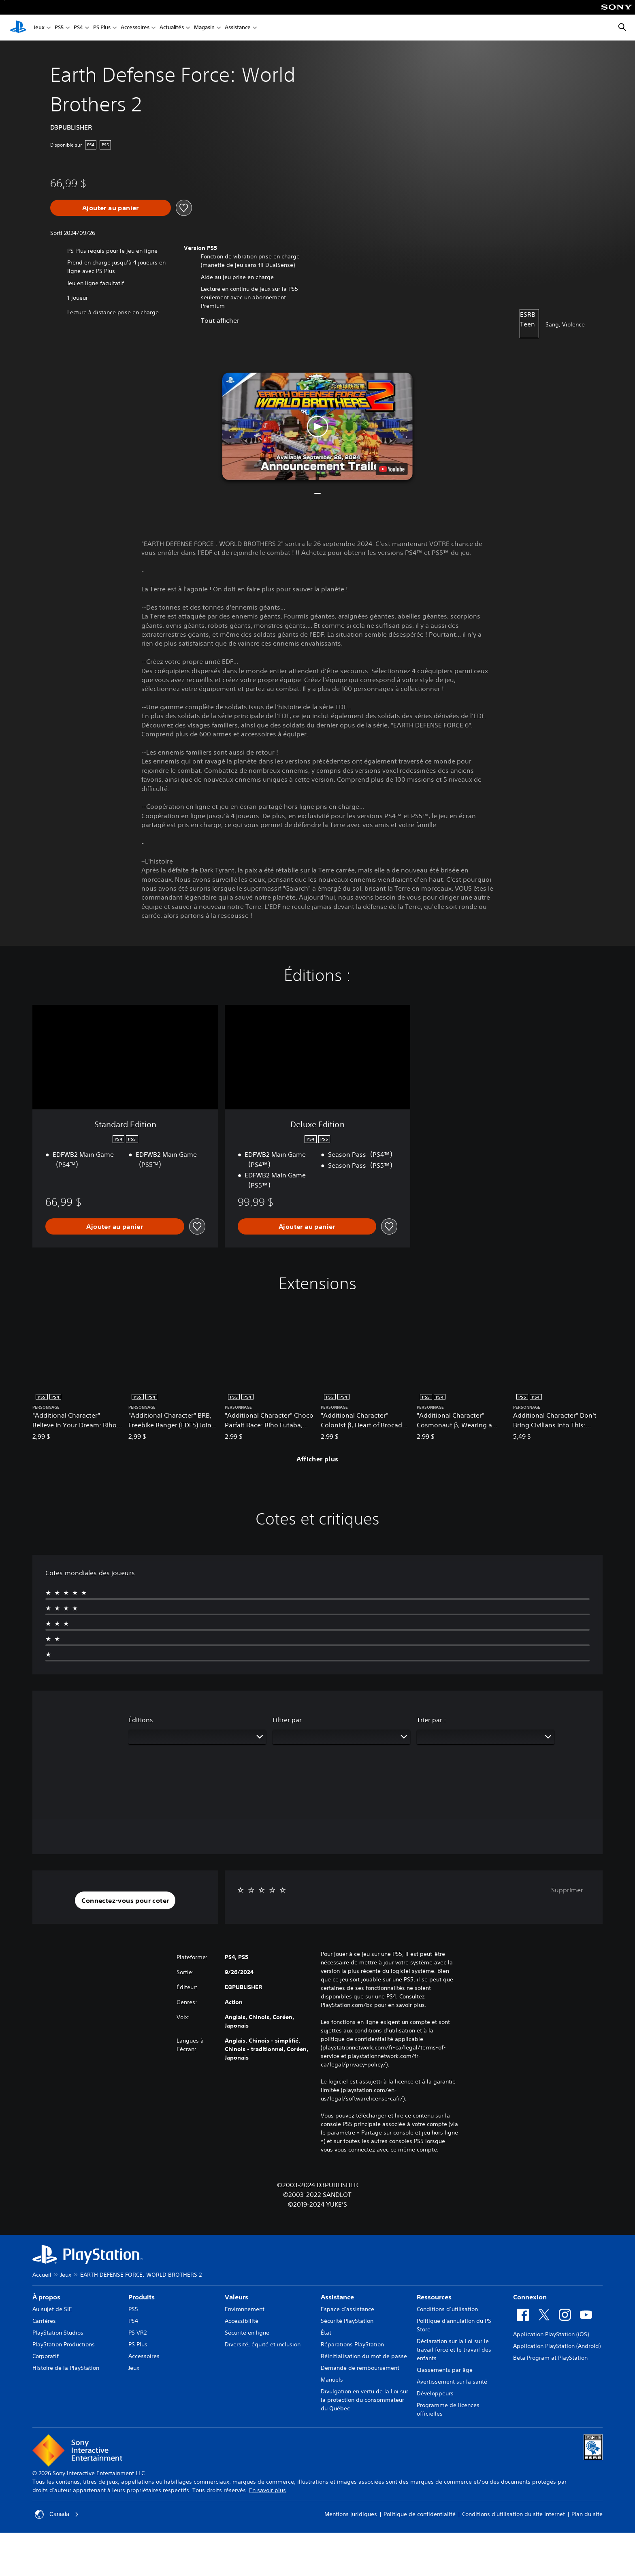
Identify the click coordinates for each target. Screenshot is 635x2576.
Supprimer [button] (567, 1890)
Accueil (41, 2274)
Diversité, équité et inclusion (262, 2344)
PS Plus (102, 27)
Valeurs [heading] (236, 2297)
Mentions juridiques (350, 2514)
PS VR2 (137, 2332)
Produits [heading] (141, 2297)
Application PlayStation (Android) (557, 2346)
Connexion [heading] (530, 2297)
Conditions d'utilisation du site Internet (513, 2514)
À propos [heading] (46, 2297)
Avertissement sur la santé (452, 2381)
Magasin (204, 27)
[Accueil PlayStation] (18, 27)
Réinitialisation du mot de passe (364, 2356)
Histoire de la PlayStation (65, 2367)
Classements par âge (445, 2369)
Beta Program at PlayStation (550, 2357)
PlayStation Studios (57, 2332)
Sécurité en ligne (247, 2332)
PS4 (78, 27)
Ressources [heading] (434, 2297)
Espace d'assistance (347, 2309)
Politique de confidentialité (420, 2514)
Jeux (39, 27)
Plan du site (587, 2514)
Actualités (172, 27)
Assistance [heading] (337, 2297)
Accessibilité (241, 2320)
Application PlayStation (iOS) (551, 2334)
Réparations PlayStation (352, 2344)
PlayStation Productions (63, 2344)
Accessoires (135, 27)
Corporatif (45, 2356)
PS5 (59, 27)
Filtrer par (287, 1720)
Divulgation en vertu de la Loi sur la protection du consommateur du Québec (364, 2400)
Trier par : (431, 1720)
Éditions (140, 1720)
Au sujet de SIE (52, 2309)
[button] (317, 426)
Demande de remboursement (360, 2367)
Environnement (244, 2309)
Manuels (332, 2379)
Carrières (44, 2320)
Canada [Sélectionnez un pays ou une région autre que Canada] (56, 2514)
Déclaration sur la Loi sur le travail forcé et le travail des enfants (454, 2349)
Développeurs (435, 2393)
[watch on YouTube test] (392, 469)
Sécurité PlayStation (347, 2320)
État (326, 2332)
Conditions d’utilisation (447, 2309)
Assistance (238, 27)
